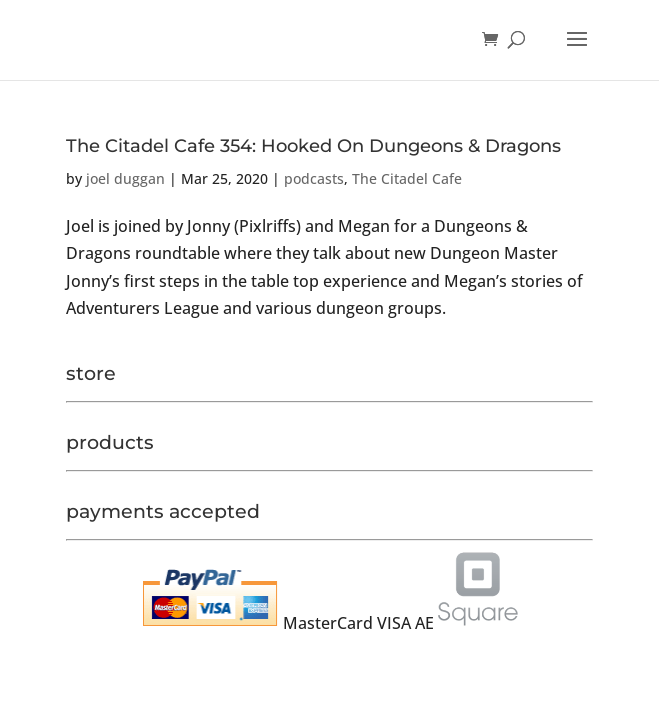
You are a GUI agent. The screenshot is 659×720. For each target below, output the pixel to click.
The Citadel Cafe (407, 178)
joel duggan (125, 178)
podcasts (314, 178)
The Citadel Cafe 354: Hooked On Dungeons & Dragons (313, 146)
